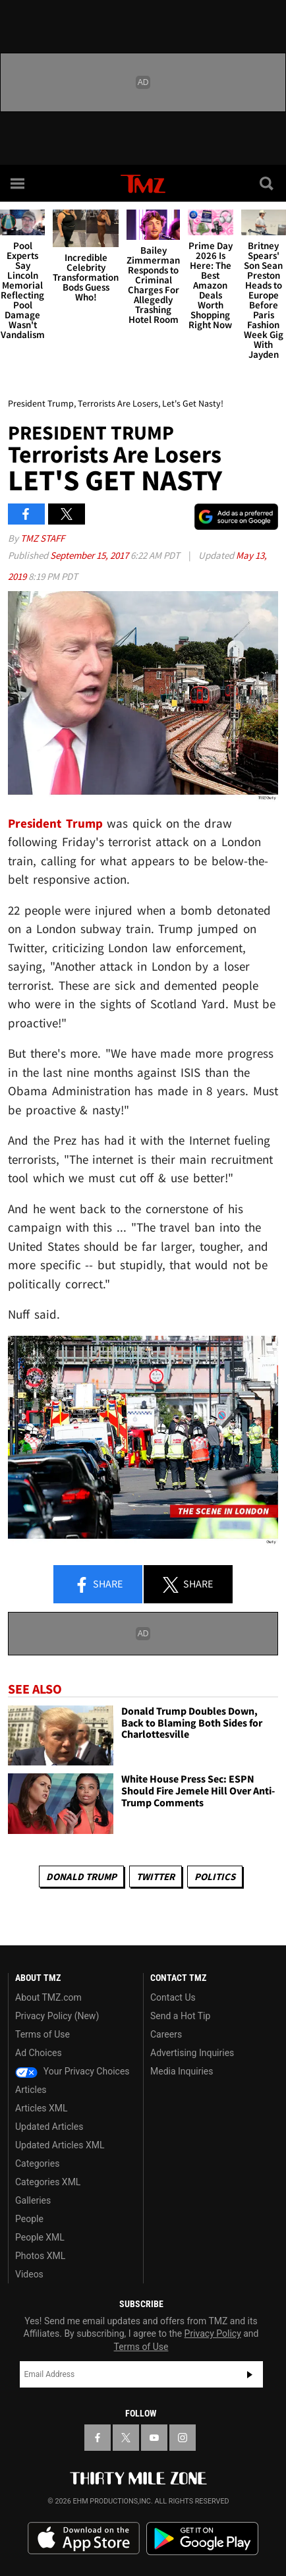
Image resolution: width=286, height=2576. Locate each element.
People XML (40, 2237)
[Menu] (18, 183)
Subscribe (250, 2374)
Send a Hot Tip (180, 2016)
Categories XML (47, 2182)
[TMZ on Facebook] (97, 2437)
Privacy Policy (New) (57, 2016)
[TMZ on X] (126, 2437)
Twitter (155, 1876)
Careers (166, 2034)
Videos (29, 2274)
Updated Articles (49, 2126)
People (29, 2219)
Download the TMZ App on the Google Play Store (202, 2539)
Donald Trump (81, 1876)
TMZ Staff (42, 538)
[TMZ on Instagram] (182, 2437)
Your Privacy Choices (72, 2071)
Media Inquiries (181, 2071)
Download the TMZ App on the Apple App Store (84, 2538)
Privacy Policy (213, 2333)
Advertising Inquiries (192, 2052)
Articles (31, 2089)
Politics (214, 1876)
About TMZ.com (48, 1997)
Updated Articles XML (59, 2145)
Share (98, 1585)
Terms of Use (42, 2034)
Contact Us (173, 1997)
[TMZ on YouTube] (154, 2437)
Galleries (33, 2200)
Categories (37, 2163)
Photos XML (40, 2255)
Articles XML (41, 2108)
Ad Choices (38, 2052)
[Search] (267, 183)
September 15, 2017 (90, 555)
